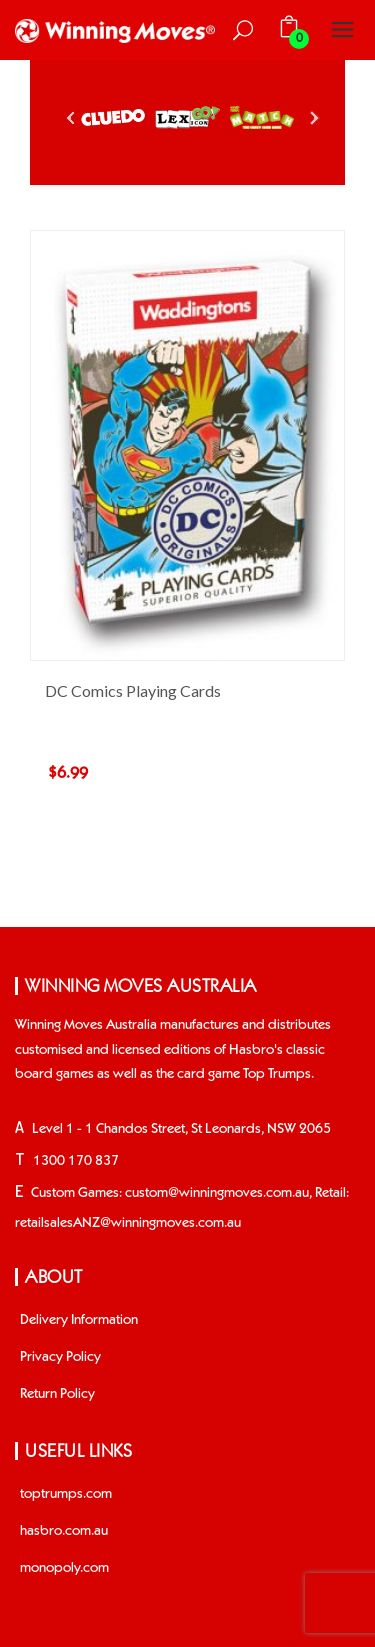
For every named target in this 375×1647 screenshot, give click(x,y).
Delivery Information (79, 1320)
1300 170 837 (76, 1161)
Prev (72, 118)
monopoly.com (64, 1568)
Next (313, 118)
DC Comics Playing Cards (133, 690)
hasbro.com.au (64, 1531)
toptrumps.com (66, 1494)
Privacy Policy (60, 1357)
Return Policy (57, 1394)
